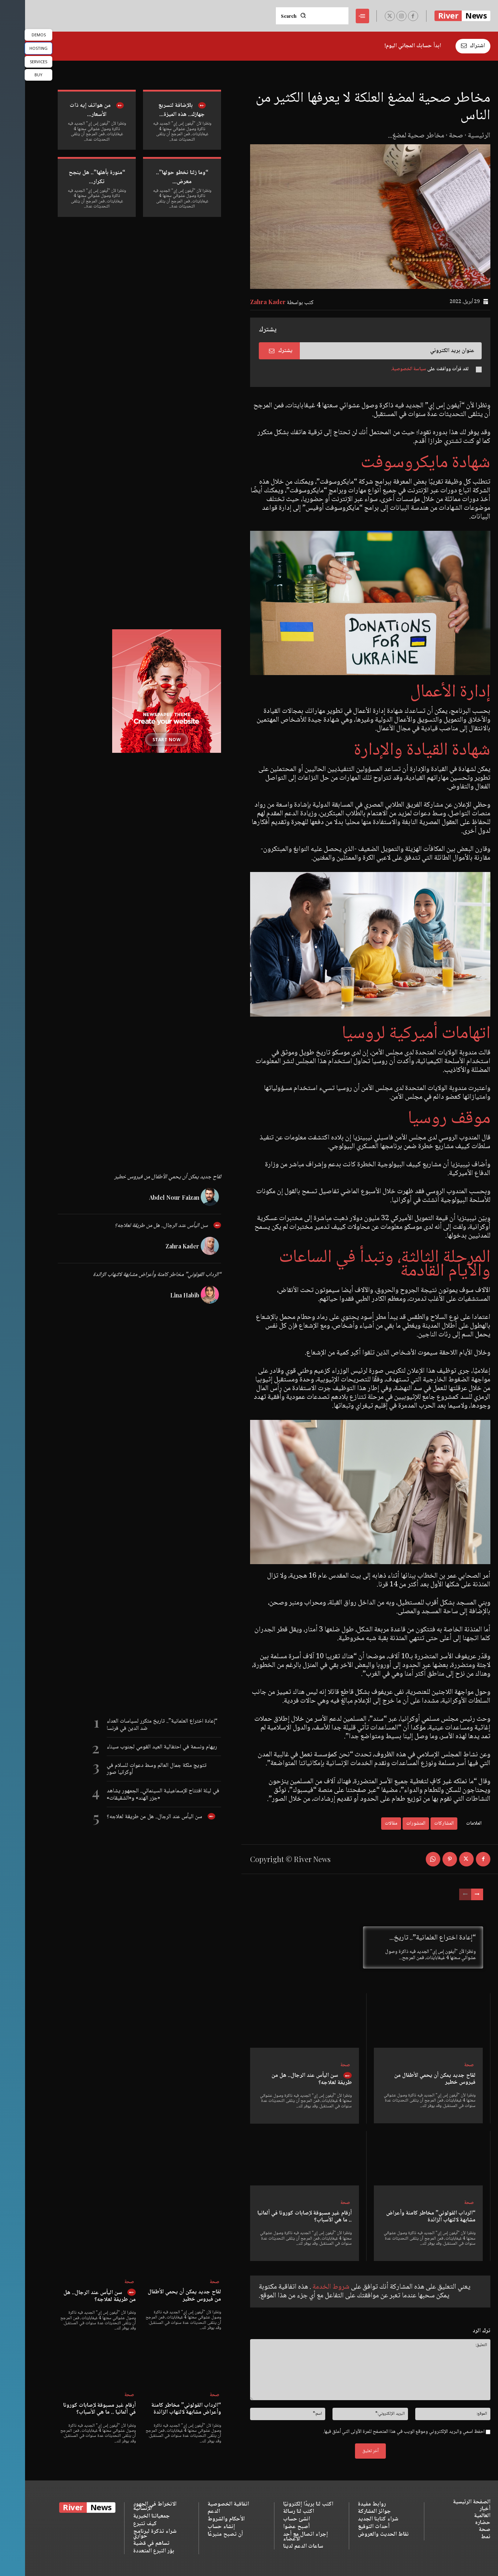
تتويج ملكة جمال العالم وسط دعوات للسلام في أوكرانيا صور (131, 1769)
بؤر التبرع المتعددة (128, 2551)
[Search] (268, 15)
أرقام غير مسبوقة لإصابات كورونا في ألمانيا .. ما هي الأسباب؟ (279, 2216)
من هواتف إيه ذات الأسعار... (65, 110)
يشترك (256, 351)
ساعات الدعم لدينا (278, 2547)
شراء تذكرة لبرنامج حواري (129, 2534)
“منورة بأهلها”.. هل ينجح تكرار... (72, 177)
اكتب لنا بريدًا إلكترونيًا (283, 2504)
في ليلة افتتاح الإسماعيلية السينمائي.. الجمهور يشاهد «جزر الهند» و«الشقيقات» (138, 1794)
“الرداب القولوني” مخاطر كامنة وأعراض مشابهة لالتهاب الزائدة (405, 2216)
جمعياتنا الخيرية (126, 2517)
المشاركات (419, 1823)
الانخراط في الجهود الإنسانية (129, 2506)
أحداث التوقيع (348, 2527)
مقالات (366, 1823)
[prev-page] (440, 1894)
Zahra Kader (243, 301)
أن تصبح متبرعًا (200, 2534)
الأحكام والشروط (201, 2519)
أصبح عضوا (271, 2527)
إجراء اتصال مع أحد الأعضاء (280, 2536)
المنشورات (390, 1823)
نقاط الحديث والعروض (358, 2534)
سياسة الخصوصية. (383, 369)
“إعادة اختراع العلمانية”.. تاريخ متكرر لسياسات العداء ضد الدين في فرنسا (137, 1724)
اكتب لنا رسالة (273, 2512)
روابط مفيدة (347, 2504)
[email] (366, 350)
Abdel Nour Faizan (149, 1197)
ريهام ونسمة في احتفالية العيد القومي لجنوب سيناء (137, 1747)
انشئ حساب (271, 2519)
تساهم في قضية (126, 2544)
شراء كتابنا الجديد (353, 2519)
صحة (431, 136)
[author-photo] (186, 1197)
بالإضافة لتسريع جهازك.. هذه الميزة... (156, 110)
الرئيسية (454, 136)
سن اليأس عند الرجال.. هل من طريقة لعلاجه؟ (286, 2079)
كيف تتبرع (120, 2524)
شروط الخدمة (305, 2287)
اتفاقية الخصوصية (203, 2504)
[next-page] (452, 1894)
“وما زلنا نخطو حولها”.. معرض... (157, 177)
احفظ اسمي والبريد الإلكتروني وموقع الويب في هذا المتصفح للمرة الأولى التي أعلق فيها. (379, 2431)
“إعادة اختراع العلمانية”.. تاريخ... (407, 1938)
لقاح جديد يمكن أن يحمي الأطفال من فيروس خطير (409, 2079)
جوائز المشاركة (349, 2512)
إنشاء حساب (196, 2527)
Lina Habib (159, 1295)
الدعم (189, 2512)
